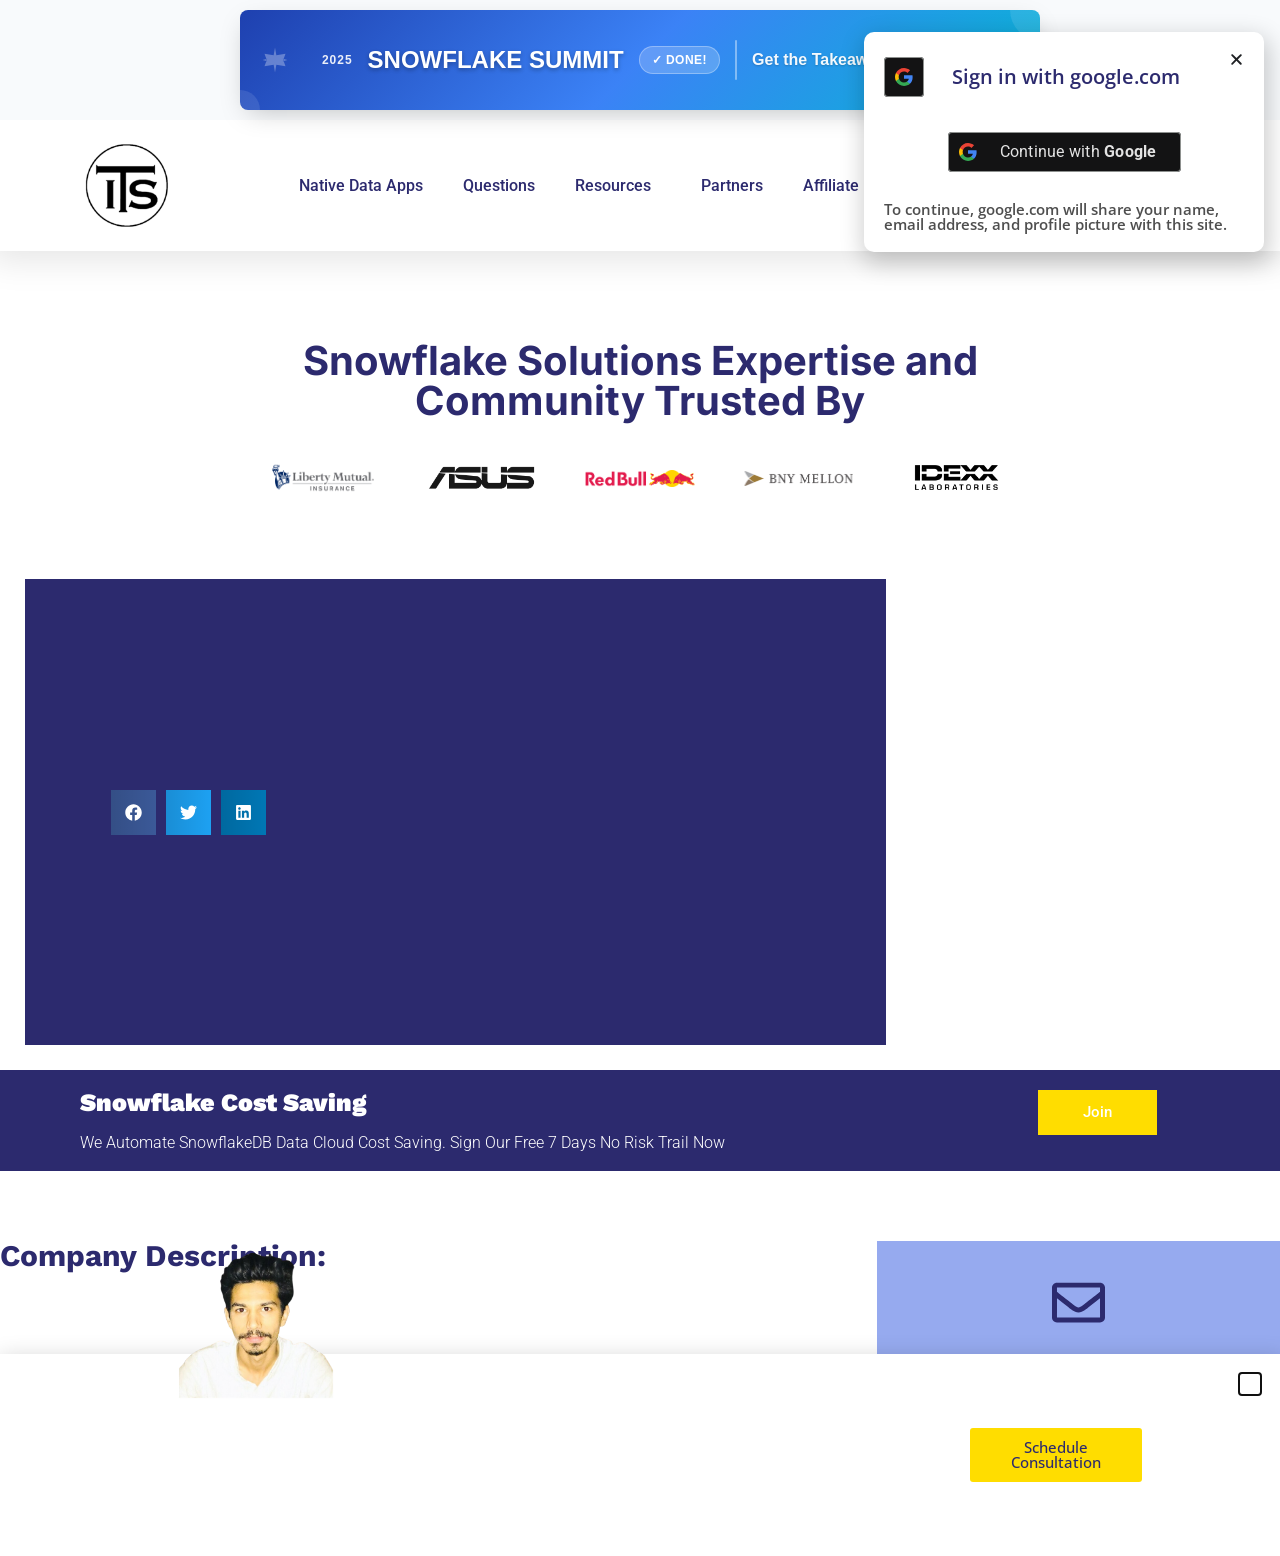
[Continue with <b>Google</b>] (904, 77)
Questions (499, 185)
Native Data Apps (361, 185)
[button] (133, 812)
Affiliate (831, 185)
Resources (618, 186)
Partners (732, 185)
